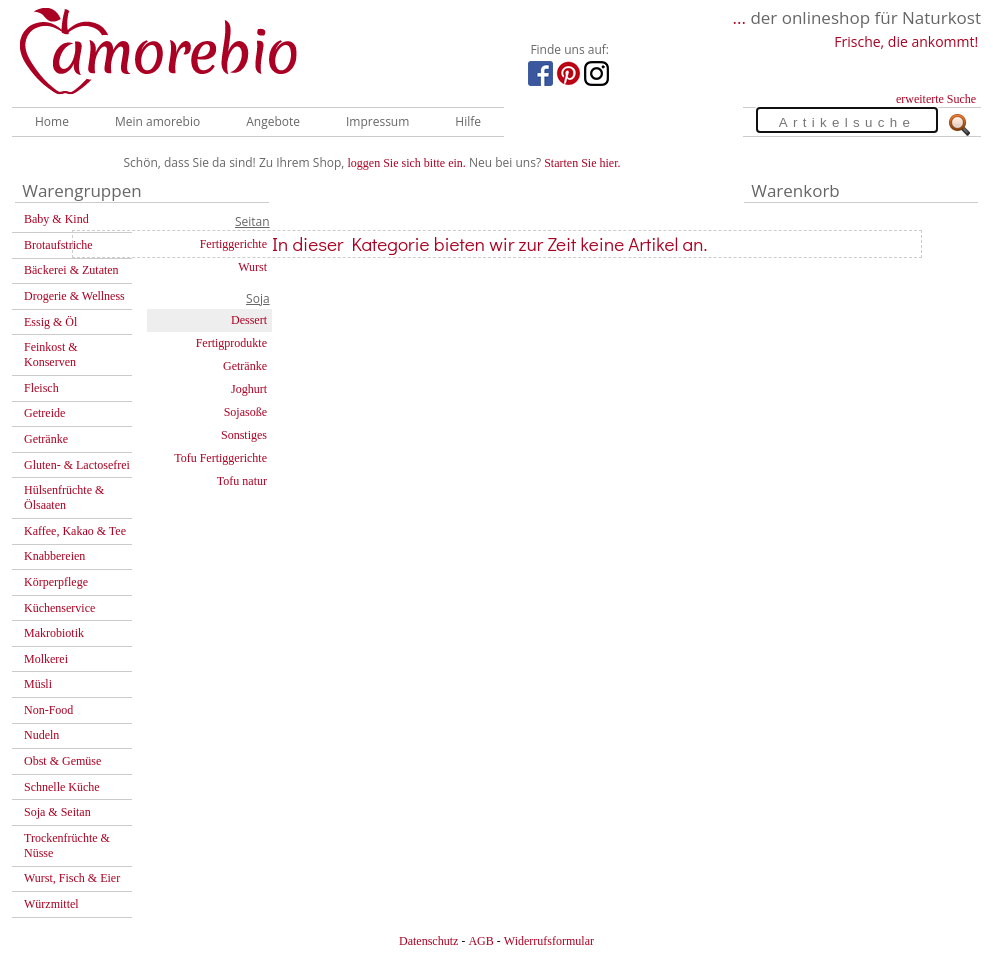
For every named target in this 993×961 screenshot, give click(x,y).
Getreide (44, 413)
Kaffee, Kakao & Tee (75, 531)
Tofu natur (242, 481)
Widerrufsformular (549, 941)
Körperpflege (56, 582)
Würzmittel (51, 904)
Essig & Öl (50, 322)
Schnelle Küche (62, 787)
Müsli (38, 684)
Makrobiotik (54, 633)
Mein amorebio (157, 121)
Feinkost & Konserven (51, 354)
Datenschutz (428, 941)
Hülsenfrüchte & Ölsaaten (64, 497)
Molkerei (46, 659)
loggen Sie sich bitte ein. (407, 163)
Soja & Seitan (57, 812)
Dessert (249, 320)
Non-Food (48, 710)
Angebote (273, 121)
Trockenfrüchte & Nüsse (67, 845)
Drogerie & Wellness (74, 296)
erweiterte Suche (936, 99)
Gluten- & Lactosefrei (77, 465)
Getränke (46, 439)
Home (52, 121)
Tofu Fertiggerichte (220, 458)
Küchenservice (59, 608)
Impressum (377, 121)
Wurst (252, 267)
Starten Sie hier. (582, 163)
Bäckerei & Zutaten (71, 270)
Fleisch (41, 388)
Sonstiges (244, 435)
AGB (480, 941)
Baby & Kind (56, 219)
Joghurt (249, 389)
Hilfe (468, 121)
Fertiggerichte (233, 244)
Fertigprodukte (231, 343)
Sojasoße (245, 412)
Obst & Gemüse (62, 761)
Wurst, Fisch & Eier (72, 878)
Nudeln (41, 735)
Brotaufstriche (58, 245)
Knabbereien (54, 556)
